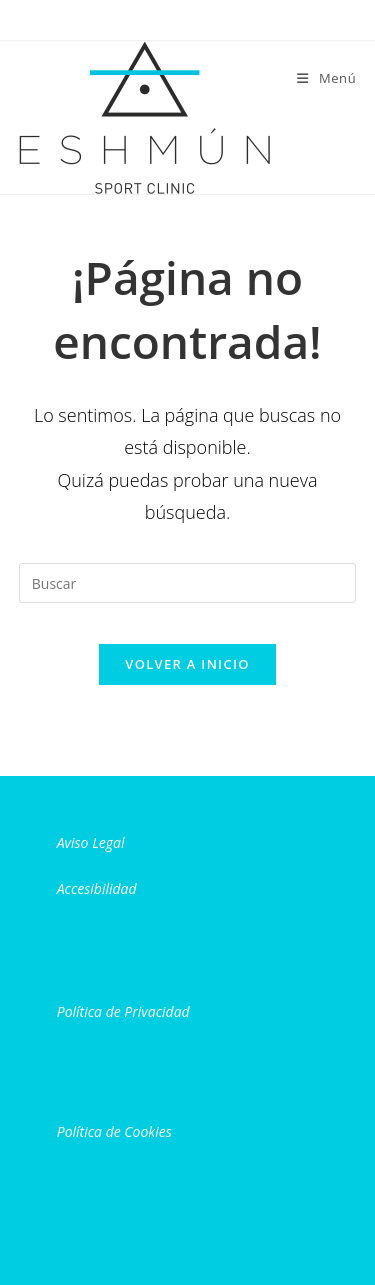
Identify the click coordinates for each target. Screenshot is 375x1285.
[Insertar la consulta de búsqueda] (188, 583)
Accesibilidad (97, 888)
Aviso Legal (91, 842)
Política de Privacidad (123, 1011)
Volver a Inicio (187, 664)
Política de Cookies (114, 1131)
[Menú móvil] (326, 78)
